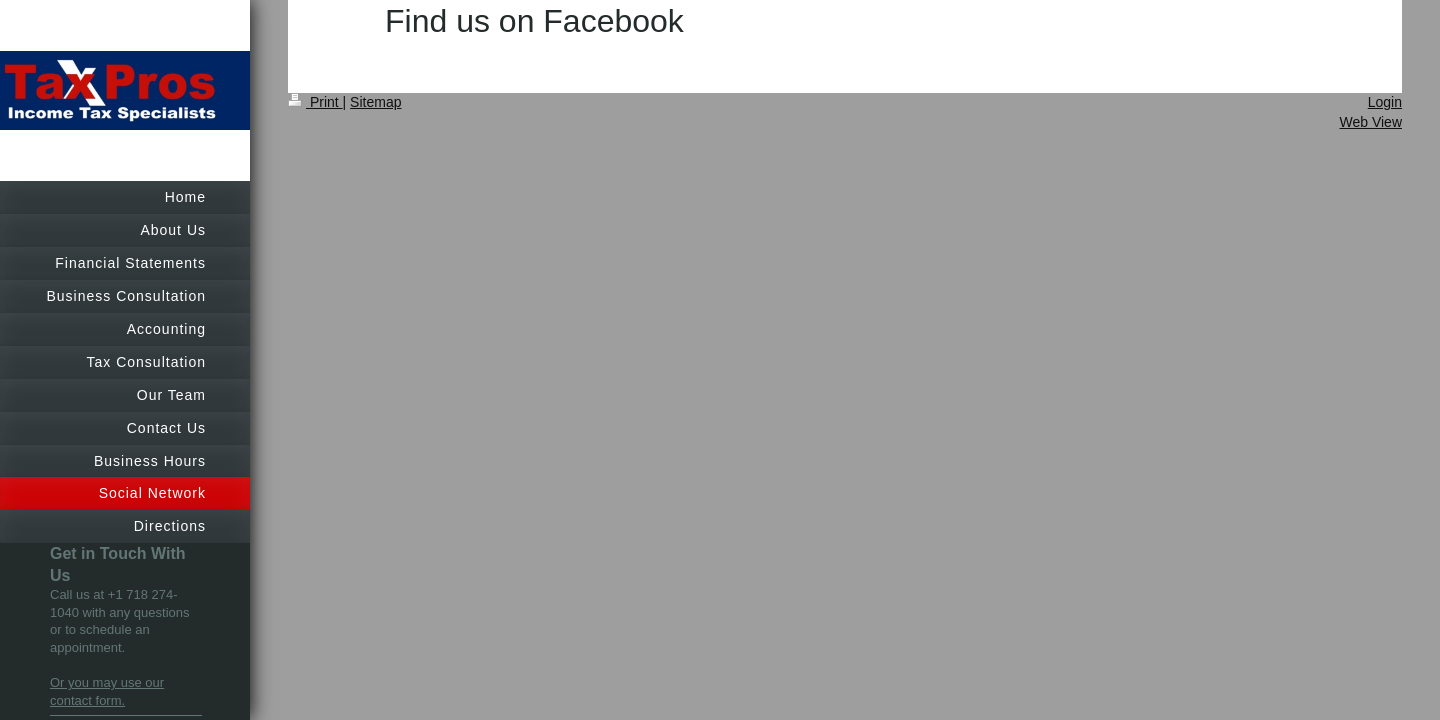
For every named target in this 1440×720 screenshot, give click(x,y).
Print (315, 102)
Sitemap (375, 102)
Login (1385, 102)
